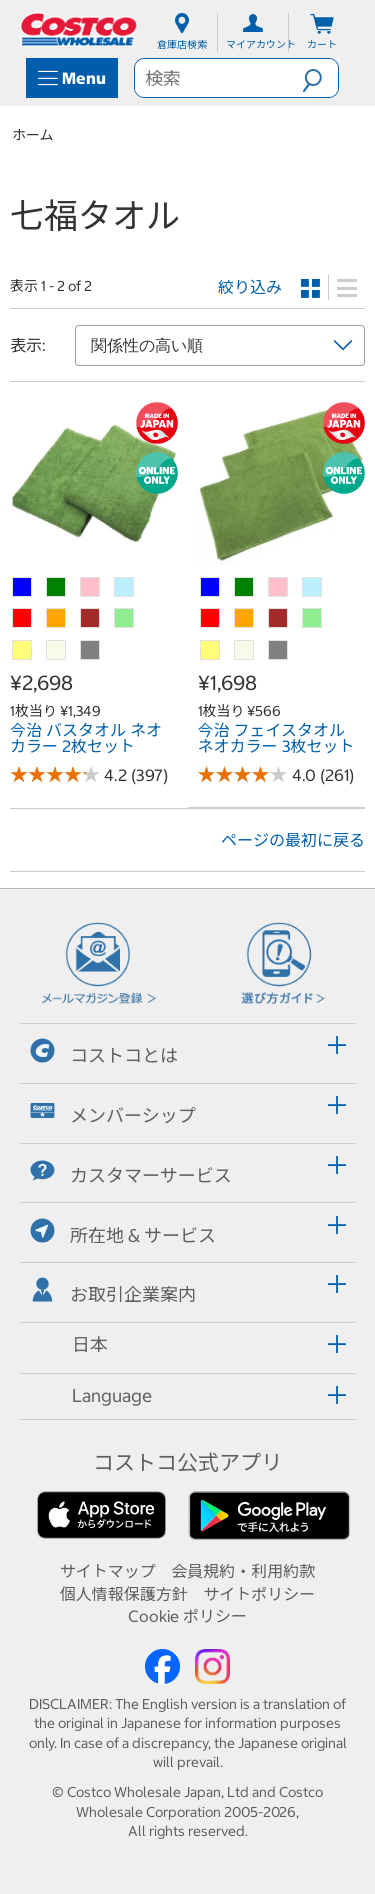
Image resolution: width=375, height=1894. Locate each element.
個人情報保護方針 (124, 1594)
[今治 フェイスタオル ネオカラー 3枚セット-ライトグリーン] (313, 619)
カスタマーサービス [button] (131, 1172)
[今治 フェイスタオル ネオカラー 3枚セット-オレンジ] (245, 619)
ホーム (33, 135)
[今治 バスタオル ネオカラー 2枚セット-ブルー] (23, 588)
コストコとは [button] (104, 1052)
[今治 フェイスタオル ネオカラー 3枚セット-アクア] (313, 588)
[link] (94, 559)
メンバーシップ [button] (113, 1112)
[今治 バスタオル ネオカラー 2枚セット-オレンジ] (57, 619)
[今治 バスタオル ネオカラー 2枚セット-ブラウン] (91, 619)
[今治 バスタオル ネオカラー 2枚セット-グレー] (91, 651)
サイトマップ (108, 1571)
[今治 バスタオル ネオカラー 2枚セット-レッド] (23, 619)
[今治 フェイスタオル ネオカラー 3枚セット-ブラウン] (279, 619)
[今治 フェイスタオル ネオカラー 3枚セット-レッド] (211, 619)
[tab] (187, 1050)
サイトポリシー (259, 1594)
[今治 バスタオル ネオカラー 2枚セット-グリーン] (57, 588)
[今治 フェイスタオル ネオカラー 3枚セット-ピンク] (279, 588)
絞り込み (250, 287)
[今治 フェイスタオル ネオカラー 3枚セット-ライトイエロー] (211, 651)
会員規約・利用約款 (243, 1571)
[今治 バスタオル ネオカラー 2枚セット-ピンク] (91, 588)
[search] (218, 78)
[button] (320, 78)
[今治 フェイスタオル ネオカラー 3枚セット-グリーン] (245, 588)
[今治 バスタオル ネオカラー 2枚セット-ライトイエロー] (23, 651)
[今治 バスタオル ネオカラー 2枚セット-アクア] (125, 588)
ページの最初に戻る (293, 840)
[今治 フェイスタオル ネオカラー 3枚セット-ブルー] (211, 588)
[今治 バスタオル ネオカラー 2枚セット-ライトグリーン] (125, 619)
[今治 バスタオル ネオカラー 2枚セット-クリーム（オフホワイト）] (57, 651)
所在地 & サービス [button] (123, 1232)
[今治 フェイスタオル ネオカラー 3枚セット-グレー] (279, 651)
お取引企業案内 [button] (113, 1291)
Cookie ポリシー (187, 1616)
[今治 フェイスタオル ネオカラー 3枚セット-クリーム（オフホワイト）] (245, 651)
